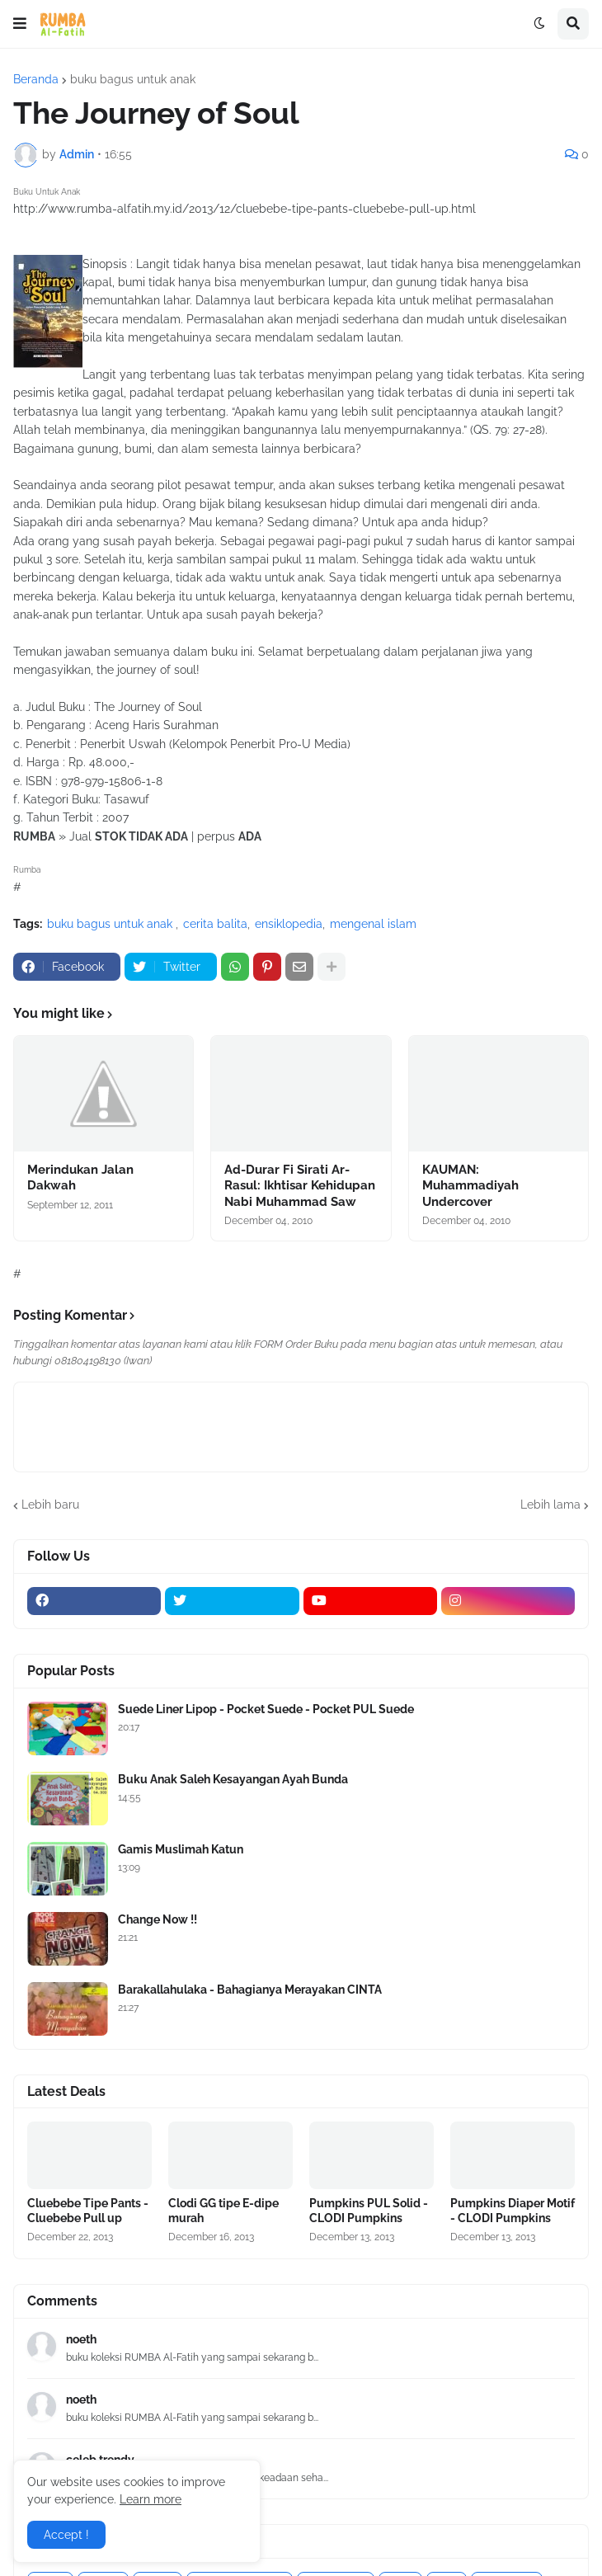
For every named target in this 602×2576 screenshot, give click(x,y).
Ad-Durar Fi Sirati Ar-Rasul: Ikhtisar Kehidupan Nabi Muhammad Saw (299, 1185)
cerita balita (215, 923)
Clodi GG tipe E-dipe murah (223, 2211)
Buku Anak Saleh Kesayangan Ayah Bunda (233, 1779)
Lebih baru (50, 1504)
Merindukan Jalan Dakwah (80, 1178)
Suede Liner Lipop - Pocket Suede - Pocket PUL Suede (266, 1709)
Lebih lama (550, 1504)
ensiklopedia (288, 923)
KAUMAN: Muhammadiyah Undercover (470, 1185)
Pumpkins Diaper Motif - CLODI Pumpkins (512, 2211)
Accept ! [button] (66, 2534)
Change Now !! (157, 1919)
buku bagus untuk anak (132, 79)
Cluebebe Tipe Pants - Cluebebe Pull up (87, 2211)
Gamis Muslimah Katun (180, 1849)
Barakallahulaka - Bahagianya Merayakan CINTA (250, 1989)
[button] (20, 24)
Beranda (36, 79)
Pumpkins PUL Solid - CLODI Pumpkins (368, 2211)
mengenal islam (373, 923)
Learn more (150, 2499)
